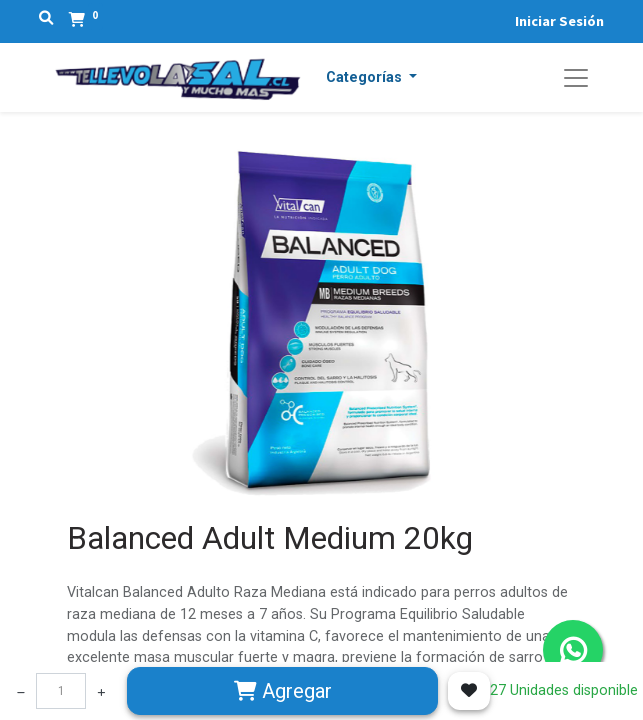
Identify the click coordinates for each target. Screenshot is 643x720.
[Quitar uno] (21, 691)
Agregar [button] (283, 691)
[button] (372, 78)
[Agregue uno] (101, 691)
